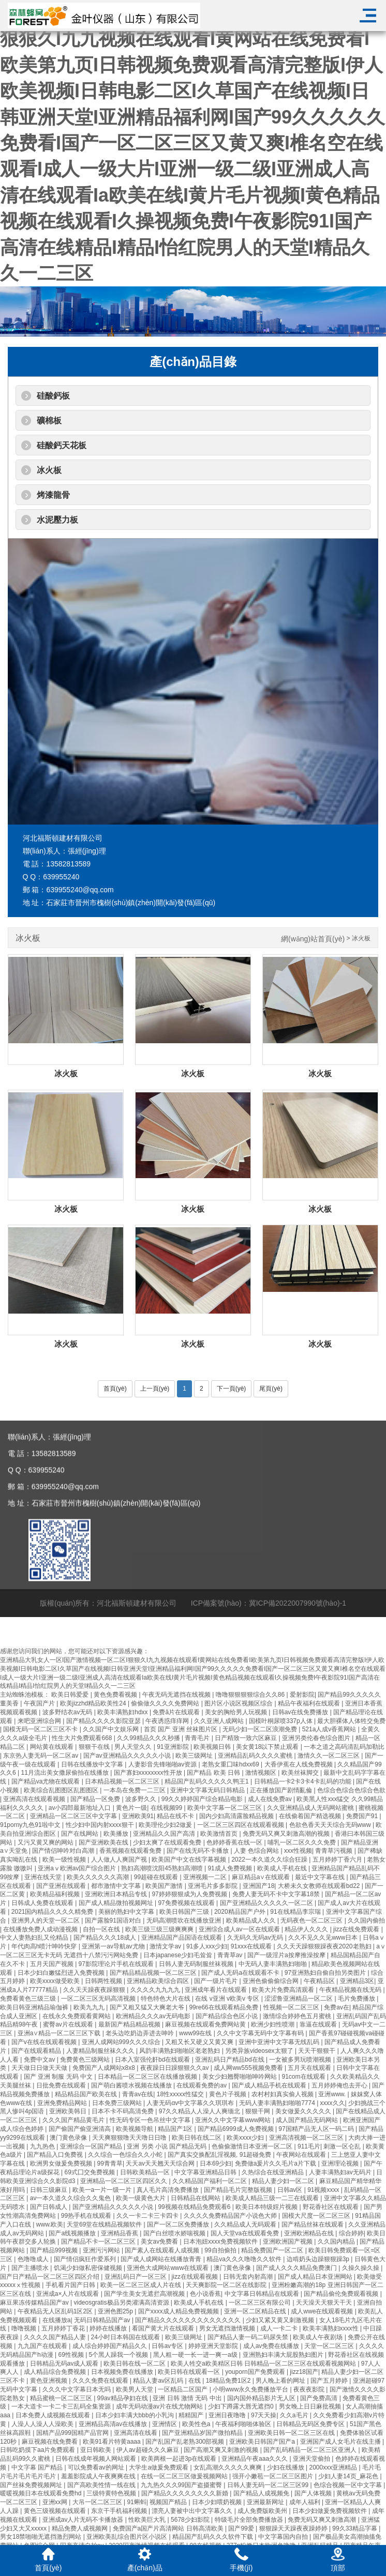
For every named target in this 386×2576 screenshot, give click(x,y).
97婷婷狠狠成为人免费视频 (190, 1894)
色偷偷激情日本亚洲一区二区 (253, 2146)
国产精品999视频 (54, 2250)
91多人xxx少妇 (206, 1946)
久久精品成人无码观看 (246, 2224)
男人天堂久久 (133, 1746)
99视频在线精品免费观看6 (195, 2207)
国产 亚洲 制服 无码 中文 (59, 2076)
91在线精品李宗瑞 (296, 1911)
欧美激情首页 (219, 1833)
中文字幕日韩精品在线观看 (263, 2293)
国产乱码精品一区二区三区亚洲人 (310, 2449)
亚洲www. (332, 2094)
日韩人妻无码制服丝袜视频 (197, 1964)
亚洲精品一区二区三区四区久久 (124, 2181)
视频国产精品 (169, 2502)
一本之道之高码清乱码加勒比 (344, 1746)
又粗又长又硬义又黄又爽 (200, 2042)
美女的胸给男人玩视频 (237, 1712)
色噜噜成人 (34, 2259)
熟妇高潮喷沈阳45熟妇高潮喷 (162, 1868)
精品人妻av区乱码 (159, 2380)
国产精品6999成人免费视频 (236, 2128)
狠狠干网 (258, 2111)
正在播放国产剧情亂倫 (282, 1790)
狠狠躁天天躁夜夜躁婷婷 (294, 2528)
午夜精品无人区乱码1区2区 (56, 2311)
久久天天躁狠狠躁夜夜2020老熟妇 (325, 1946)
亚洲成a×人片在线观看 (68, 2293)
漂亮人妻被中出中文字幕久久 (193, 2510)
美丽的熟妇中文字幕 (127, 1911)
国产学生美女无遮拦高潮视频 (145, 2293)
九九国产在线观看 (43, 2346)
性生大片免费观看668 (82, 1738)
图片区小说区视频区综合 (239, 1703)
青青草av (230, 1955)
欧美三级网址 (194, 1755)
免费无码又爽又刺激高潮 (323, 2519)
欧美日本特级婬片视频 (267, 2207)
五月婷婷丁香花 (63, 2328)
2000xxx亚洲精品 (334, 2467)
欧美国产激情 (164, 1885)
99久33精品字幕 (355, 2528)
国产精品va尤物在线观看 (46, 1781)
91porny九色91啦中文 (31, 1824)
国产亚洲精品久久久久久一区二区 (267, 1903)
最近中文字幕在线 (320, 1877)
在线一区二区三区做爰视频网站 (185, 2476)
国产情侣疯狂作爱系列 (85, 2259)
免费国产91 (363, 1816)
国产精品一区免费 (96, 1799)
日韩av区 (290, 2189)
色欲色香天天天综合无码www (331, 1824)
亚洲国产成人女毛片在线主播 (341, 2441)
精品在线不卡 (176, 1816)
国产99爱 (242, 2528)
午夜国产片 (40, 1703)
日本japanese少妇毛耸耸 (178, 1955)
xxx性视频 (298, 1850)
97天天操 (263, 2415)
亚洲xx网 (55, 2502)
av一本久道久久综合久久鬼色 (71, 2198)
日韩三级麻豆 (49, 2189)
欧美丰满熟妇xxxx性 (331, 2328)
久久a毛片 (295, 2415)
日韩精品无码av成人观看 (65, 2363)
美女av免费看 (160, 2241)
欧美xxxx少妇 (246, 2137)
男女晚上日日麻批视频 (311, 2406)
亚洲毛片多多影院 (213, 1885)
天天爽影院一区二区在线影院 (227, 2285)
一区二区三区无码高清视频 (99, 1998)
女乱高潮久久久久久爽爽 (228, 2467)
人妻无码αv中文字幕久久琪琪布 (190, 2103)
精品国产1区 (176, 2128)
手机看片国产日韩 (71, 2285)
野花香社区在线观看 (331, 2207)
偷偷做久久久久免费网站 (166, 1703)
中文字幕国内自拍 (283, 2536)
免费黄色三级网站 (85, 2059)
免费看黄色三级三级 (28, 1998)
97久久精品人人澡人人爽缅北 (200, 2111)
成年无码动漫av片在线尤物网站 (160, 2406)
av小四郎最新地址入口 (81, 1807)
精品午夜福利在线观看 (310, 1703)
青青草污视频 (334, 1850)
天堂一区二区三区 (329, 2346)
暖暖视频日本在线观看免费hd (41, 2493)
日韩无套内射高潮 (248, 2276)
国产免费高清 (319, 2398)
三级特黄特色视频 (112, 2493)
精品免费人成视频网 (80, 2528)
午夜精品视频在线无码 (351, 1989)
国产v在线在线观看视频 (44, 2042)
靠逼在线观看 (319, 2024)
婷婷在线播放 (109, 2328)
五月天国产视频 (52, 1964)
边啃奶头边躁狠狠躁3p (319, 2259)
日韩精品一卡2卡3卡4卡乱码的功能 (303, 1781)
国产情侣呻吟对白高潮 (64, 1850)
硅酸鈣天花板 (61, 445)
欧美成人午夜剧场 (318, 2337)
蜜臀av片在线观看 (69, 2024)
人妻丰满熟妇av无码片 (341, 2172)
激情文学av (166, 1946)
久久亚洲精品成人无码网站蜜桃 (311, 1807)
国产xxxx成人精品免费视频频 (179, 2311)
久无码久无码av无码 (256, 1937)
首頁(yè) (115, 1388)
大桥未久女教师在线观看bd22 (320, 1885)
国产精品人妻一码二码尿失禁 (248, 2337)
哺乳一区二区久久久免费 (302, 1842)
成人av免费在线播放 (272, 2346)
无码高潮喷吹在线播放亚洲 (184, 1920)
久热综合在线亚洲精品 (273, 2172)
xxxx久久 (332, 2103)
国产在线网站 (80, 1833)
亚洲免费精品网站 (62, 2103)
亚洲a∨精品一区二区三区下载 (60, 2033)
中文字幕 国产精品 (38, 2467)
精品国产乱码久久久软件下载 (213, 2536)
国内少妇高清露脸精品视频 (237, 1816)
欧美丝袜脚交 (300, 1772)
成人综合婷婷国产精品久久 (110, 2346)
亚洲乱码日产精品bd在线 (230, 2059)
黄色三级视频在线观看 (55, 2510)
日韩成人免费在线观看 (43, 1903)
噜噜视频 (24, 2328)
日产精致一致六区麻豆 (246, 1738)
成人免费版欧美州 (263, 2510)
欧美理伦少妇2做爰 (166, 1824)
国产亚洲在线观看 (61, 1885)
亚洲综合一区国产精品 (92, 2146)
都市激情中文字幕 (116, 1885)
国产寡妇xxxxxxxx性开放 (149, 1772)
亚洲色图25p (116, 2311)
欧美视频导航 (135, 2128)
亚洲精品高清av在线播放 (114, 2424)
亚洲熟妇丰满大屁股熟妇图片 (284, 2354)
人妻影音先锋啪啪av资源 (163, 1764)
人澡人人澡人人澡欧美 (43, 2424)
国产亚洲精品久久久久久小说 (113, 2207)
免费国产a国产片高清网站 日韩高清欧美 (169, 2528)
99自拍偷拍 (221, 2250)
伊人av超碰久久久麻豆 (148, 2449)
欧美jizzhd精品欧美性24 (94, 1703)
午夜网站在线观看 (302, 2154)
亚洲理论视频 (340, 2163)
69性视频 (71, 2354)
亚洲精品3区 (357, 1981)
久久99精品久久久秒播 (149, 1738)
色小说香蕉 (205, 2293)
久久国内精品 (337, 2241)
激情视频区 (261, 1772)
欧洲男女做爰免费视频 (62, 2163)
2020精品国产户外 (240, 1911)
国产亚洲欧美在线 (104, 1842)
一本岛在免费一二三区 (135, 1790)
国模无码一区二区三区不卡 (41, 1729)
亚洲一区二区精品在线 (256, 2311)
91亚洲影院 (173, 1746)
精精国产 (192, 2415)
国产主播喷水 (30, 2268)
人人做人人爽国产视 (120, 1859)
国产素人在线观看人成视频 (163, 2250)
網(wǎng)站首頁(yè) (313, 939)
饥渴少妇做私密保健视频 (89, 2268)
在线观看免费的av (202, 2085)
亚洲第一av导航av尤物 (114, 1946)
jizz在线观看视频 (196, 2276)
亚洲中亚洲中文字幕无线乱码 (280, 2042)
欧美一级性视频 (64, 1859)
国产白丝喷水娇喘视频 (175, 2233)
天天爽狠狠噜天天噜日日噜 (130, 2137)
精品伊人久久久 (307, 1929)
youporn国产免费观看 (256, 2371)
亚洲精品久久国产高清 (165, 1833)
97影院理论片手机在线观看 (117, 1964)
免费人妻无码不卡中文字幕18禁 (277, 1894)
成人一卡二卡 (279, 2328)
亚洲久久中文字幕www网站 (233, 2120)
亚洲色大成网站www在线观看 (168, 2268)
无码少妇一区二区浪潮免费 (260, 1729)
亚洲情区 (165, 2424)
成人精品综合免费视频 (55, 2371)
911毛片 (309, 2146)
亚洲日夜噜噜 (228, 2415)
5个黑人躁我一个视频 (119, 2354)
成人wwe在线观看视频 (322, 2311)
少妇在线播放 (286, 2467)
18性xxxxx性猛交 (181, 2094)
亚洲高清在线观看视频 (35, 1799)
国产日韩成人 (49, 2207)
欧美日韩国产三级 (185, 1911)
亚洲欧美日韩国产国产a (262, 2441)
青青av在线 (138, 2094)
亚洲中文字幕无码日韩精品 (208, 1790)
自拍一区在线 (102, 1929)
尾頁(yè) (271, 1388)
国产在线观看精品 (37, 2050)
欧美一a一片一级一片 (102, 2189)
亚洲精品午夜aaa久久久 (255, 2458)
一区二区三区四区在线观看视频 (241, 1824)
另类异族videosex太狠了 (260, 2050)
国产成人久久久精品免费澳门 (297, 2268)
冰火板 (49, 470)
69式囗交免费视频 (90, 2172)
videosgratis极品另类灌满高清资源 (121, 2302)
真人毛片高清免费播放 (168, 2189)
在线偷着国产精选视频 (311, 1816)
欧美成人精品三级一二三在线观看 (273, 2198)
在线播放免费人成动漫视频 (41, 1929)
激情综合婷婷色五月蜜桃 (298, 2016)
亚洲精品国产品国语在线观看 (182, 1937)
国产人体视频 (313, 2493)
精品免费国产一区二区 (273, 2250)
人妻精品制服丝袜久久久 (101, 2050)
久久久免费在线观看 (101, 2380)
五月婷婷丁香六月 (338, 1859)
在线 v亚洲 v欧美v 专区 (228, 1998)
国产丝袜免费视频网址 (32, 2485)
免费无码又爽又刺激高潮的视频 (287, 1833)
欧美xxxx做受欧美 (55, 1981)
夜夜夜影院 (309, 2389)
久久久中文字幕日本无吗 (77, 2389)
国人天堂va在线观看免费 (246, 2233)
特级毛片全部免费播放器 (250, 2519)
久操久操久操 (361, 2268)
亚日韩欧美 (96, 2449)
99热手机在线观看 (87, 2215)
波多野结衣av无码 (68, 1712)
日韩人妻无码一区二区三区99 (268, 2485)
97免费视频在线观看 (187, 1903)
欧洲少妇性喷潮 (273, 2024)
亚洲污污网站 (102, 2250)
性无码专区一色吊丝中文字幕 (151, 2120)
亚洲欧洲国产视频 (288, 2241)
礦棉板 (49, 420)
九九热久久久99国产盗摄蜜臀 (182, 2485)
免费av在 (336, 2007)
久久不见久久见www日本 (323, 1937)
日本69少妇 (215, 2163)
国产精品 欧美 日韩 (214, 1772)
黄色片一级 (131, 1807)
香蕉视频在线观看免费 (131, 1850)
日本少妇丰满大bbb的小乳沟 (135, 2415)
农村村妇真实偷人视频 (283, 2094)
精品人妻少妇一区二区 (284, 2181)
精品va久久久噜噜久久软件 (244, 2259)
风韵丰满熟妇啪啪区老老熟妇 (180, 2050)
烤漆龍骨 (53, 495)
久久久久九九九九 (156, 1989)
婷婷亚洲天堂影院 (214, 2346)
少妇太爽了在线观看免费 (168, 1842)
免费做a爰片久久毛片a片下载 (276, 2163)
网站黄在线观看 (52, 1746)
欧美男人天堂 (135, 2389)
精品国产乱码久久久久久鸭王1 (207, 1781)
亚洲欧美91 (138, 1816)
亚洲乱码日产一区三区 (136, 2276)
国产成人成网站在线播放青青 (162, 2259)
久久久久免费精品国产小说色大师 (231, 2215)
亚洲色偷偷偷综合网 (271, 1981)
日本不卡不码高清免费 (123, 2111)
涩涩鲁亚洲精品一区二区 (299, 1998)
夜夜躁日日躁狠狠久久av (175, 2067)
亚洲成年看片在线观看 (216, 1989)
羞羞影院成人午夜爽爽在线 (99, 2476)
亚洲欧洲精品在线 (309, 2233)
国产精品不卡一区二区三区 (99, 2241)
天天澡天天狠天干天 (324, 2302)
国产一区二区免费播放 (179, 2224)
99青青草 (110, 2163)
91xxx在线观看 (252, 1946)
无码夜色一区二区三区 (312, 1920)
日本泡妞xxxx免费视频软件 (221, 2241)
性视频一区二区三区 (292, 2007)
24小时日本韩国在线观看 (126, 2337)
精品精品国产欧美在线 (86, 2094)
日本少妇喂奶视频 (217, 2502)
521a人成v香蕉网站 (330, 1729)
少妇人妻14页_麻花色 (349, 2476)
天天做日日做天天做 (40, 2067)
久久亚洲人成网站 (219, 1721)
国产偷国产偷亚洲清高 (80, 2128)
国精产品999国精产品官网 (73, 2432)
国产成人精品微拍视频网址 (117, 1903)
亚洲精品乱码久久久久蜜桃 (256, 1755)
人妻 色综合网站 (257, 1850)
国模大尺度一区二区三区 (317, 2215)
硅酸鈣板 (53, 395)
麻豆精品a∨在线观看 (262, 1877)
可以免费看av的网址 (97, 2467)
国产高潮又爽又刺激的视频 (222, 2449)
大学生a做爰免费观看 (159, 2467)
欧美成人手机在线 (282, 1868)
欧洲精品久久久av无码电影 (154, 2016)
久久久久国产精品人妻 (55, 2337)
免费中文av (40, 2059)
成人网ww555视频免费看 (249, 2067)
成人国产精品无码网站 (307, 2120)
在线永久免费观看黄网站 (77, 2016)
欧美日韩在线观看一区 (189, 2371)
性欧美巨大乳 (147, 2519)
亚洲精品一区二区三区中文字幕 (74, 1816)
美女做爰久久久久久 (304, 2111)
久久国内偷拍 (366, 1920)
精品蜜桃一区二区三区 (62, 2398)
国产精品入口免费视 (55, 2154)
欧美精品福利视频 (55, 1894)
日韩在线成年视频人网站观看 (96, 2458)
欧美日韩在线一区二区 (135, 2363)
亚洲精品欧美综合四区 (158, 1981)
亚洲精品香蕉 (120, 2233)
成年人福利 (305, 2502)
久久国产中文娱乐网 (111, 1729)
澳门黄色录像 (69, 2137)
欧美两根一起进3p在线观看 (179, 2458)
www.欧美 (50, 2224)
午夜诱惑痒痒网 (167, 1721)
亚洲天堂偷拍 (312, 2458)
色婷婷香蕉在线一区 (235, 1842)
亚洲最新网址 (266, 2502)
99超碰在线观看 (157, 1877)
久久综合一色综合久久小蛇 (126, 2154)
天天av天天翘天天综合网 (161, 2163)
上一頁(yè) (155, 1388)
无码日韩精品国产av (103, 2320)
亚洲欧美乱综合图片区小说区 (127, 2536)
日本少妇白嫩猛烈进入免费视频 (62, 1972)
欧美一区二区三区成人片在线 (141, 2285)
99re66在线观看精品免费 (224, 2007)
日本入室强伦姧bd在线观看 (153, 2059)
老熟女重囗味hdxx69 (231, 1764)
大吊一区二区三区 (98, 2502)
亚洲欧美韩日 (68, 2111)
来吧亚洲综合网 (40, 1721)
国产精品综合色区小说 (227, 2016)
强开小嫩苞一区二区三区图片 (273, 2476)
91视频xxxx (324, 2189)
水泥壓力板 (57, 519)
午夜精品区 (320, 1981)
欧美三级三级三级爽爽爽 (160, 1929)
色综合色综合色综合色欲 (351, 1790)
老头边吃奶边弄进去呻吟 (140, 2033)
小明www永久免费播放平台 (251, 2389)
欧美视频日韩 (213, 1746)
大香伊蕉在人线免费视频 (299, 1764)
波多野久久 (141, 1799)
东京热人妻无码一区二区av (41, 1755)
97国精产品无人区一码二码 (316, 2128)
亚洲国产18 (258, 1885)
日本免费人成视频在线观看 (54, 2415)
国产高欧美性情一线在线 (102, 2485)
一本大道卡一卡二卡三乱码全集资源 (61, 2406)
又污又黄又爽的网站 (46, 1842)
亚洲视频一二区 (205, 1877)
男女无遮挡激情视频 (228, 2328)
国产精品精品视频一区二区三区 (154, 1972)
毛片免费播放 (357, 1998)
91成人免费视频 (230, 1868)
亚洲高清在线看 (136, 2432)
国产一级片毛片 (216, 1981)
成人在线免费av (270, 1799)
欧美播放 (116, 1833)
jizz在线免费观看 (357, 1929)
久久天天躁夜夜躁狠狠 (95, 1989)
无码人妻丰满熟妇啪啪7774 (278, 2103)
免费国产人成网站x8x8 (104, 2067)
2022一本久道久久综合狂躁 (270, 1859)
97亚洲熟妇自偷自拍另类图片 (326, 1972)
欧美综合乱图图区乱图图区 (62, 1790)
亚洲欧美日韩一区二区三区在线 (292, 2432)
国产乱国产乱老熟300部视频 (185, 2441)
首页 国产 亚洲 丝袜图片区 (181, 1729)
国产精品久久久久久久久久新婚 (185, 2493)
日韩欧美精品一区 (145, 2172)
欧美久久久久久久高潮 (98, 1877)
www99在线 (196, 2033)
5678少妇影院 (191, 2519)
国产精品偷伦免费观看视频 (342, 2293)
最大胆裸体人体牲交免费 (351, 1721)
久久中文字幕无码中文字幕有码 (261, 2033)
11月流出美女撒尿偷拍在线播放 (65, 1772)
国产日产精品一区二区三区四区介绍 (50, 2276)
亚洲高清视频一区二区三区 (307, 2137)
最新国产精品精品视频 (130, 2024)
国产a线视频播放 (73, 2233)
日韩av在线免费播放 (301, 1712)
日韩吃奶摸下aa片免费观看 (38, 2449)
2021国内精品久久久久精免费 (53, 1911)
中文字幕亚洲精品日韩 (206, 2172)
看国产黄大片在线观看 (164, 2328)
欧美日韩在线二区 (197, 2137)
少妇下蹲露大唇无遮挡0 (241, 2406)
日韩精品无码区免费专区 (311, 2424)
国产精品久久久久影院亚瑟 (104, 1721)
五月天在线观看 (310, 2067)
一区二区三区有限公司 (260, 2302)
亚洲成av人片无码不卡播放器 (83, 2519)
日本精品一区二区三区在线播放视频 (148, 2076)
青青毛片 (198, 1738)
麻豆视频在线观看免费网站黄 (206, 2024)
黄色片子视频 (228, 2094)
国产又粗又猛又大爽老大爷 (148, 2007)
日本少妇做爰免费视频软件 (330, 2510)
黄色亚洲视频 (49, 2380)
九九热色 (43, 2146)
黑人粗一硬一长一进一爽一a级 (196, 2354)
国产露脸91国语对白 (114, 1920)
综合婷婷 (351, 2233)
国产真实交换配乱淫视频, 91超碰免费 (220, 2154)
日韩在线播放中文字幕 (93, 1764)
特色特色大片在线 (166, 1998)
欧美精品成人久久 (251, 1920)
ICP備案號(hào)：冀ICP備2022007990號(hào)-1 (268, 1621)
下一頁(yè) (231, 1388)
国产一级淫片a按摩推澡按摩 (287, 1955)
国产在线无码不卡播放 (198, 1850)
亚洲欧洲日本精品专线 (117, 1894)
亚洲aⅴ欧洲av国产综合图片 (78, 1868)
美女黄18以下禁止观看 (268, 1746)
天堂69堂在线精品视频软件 (105, 2224)
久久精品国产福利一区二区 (210, 2181)
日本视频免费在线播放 (123, 2371)
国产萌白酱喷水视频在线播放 (132, 2085)
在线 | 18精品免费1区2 (220, 2380)
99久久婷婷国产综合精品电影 (203, 1799)
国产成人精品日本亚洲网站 (316, 2276)
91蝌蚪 (136, 2502)
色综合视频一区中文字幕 (348, 2485)
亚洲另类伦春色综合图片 (317, 1738)
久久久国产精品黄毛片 (74, 2120)
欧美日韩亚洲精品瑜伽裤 (35, 2007)
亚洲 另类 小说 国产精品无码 (167, 2146)
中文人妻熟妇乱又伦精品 (35, 1937)
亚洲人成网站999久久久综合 (122, 2042)
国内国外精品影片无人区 (262, 2398)
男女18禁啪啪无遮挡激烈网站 (41, 2536)
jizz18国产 (304, 2371)
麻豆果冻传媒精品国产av (35, 2302)
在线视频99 (167, 1807)
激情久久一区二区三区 (329, 1755)
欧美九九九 (89, 2007)
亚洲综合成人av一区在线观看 (240, 1929)
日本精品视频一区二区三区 (123, 1781)
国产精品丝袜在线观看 (313, 2224)
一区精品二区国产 (183, 2389)
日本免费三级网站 (117, 2103)
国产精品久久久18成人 (105, 1937)
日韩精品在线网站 (196, 2198)
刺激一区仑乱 (342, 2146)
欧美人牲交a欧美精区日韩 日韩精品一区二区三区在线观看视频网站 (264, 2363)
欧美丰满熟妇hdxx (123, 1712)
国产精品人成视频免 (262, 2493)
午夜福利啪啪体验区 (244, 2424)
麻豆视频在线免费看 (50, 2441)
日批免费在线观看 (61, 2085)
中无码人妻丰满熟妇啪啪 (273, 1964)
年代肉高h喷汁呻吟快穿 (45, 1946)
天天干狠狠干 (317, 2050)
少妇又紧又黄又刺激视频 (281, 2320)
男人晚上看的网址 (281, 2380)
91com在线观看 (304, 2076)
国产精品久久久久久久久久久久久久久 (188, 2320)
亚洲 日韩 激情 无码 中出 (188, 2398)
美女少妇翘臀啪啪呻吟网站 (240, 2076)
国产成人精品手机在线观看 (270, 2085)
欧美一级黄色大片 (141, 2198)
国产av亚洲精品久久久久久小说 (127, 1755)
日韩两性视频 (104, 1981)
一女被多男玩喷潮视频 (301, 2059)
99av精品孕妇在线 (123, 2398)
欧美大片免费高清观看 (284, 1989)
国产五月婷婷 (329, 2380)
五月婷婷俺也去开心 (340, 2085)
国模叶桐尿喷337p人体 (281, 1721)
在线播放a (56, 2320)
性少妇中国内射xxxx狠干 (101, 1824)
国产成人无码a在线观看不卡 (241, 1972)
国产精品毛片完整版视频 (239, 2189)
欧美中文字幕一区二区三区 (225, 1807)
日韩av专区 (168, 2346)
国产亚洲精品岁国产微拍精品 (203, 2432)
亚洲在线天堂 (43, 1877)
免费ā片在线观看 (177, 1712)
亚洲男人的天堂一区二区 (46, 1920)
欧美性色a (197, 2424)
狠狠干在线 (95, 1746)
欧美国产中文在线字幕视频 (190, 1859)
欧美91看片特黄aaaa (112, 2441)
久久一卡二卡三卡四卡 (148, 2215)
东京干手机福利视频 (120, 2510)
